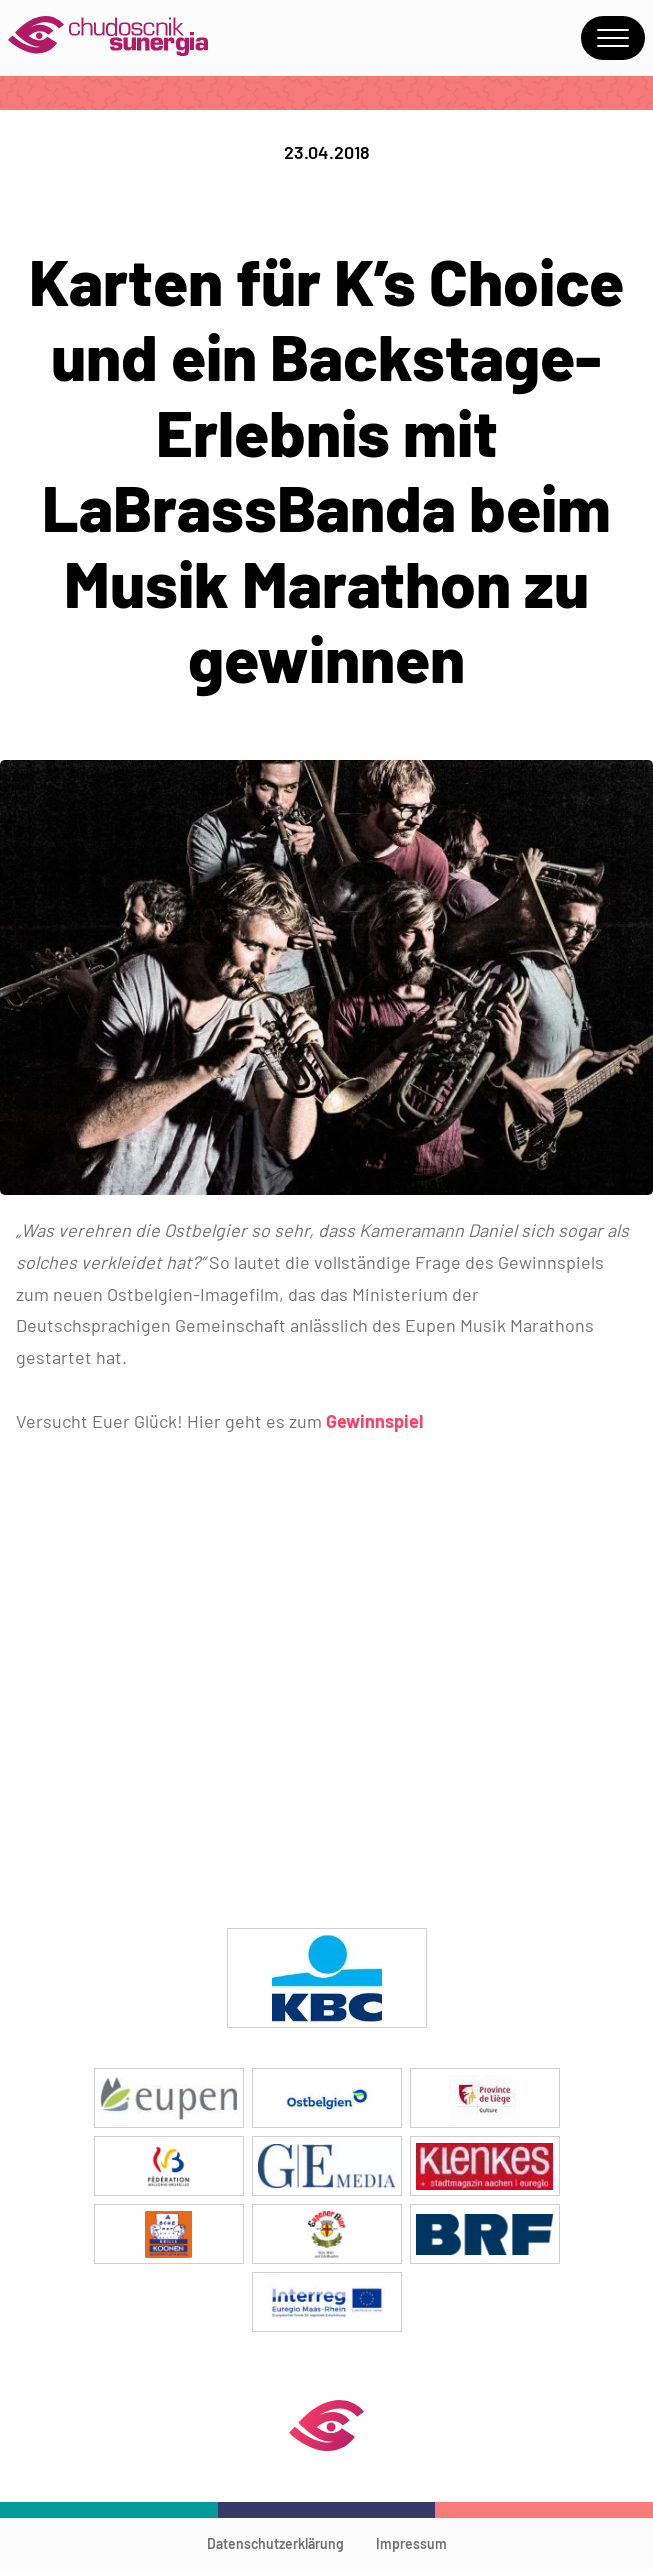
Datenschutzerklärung (275, 2543)
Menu (613, 38)
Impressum (411, 2543)
